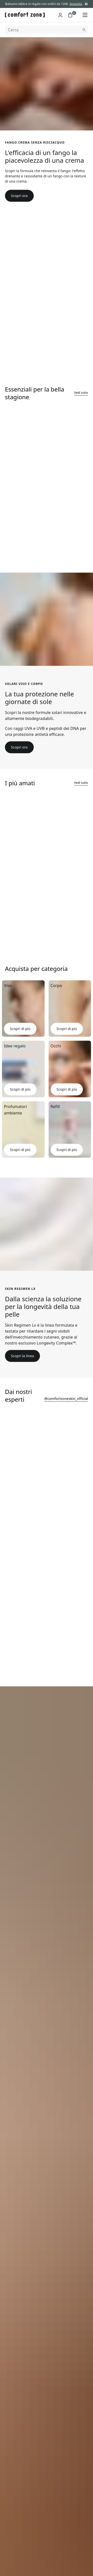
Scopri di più (20, 1028)
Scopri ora (19, 195)
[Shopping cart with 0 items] (70, 15)
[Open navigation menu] (85, 15)
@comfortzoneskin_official (66, 1398)
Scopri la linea (22, 1355)
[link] (46, 83)
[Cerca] (46, 29)
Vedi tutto (81, 393)
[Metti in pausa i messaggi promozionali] (86, 4)
